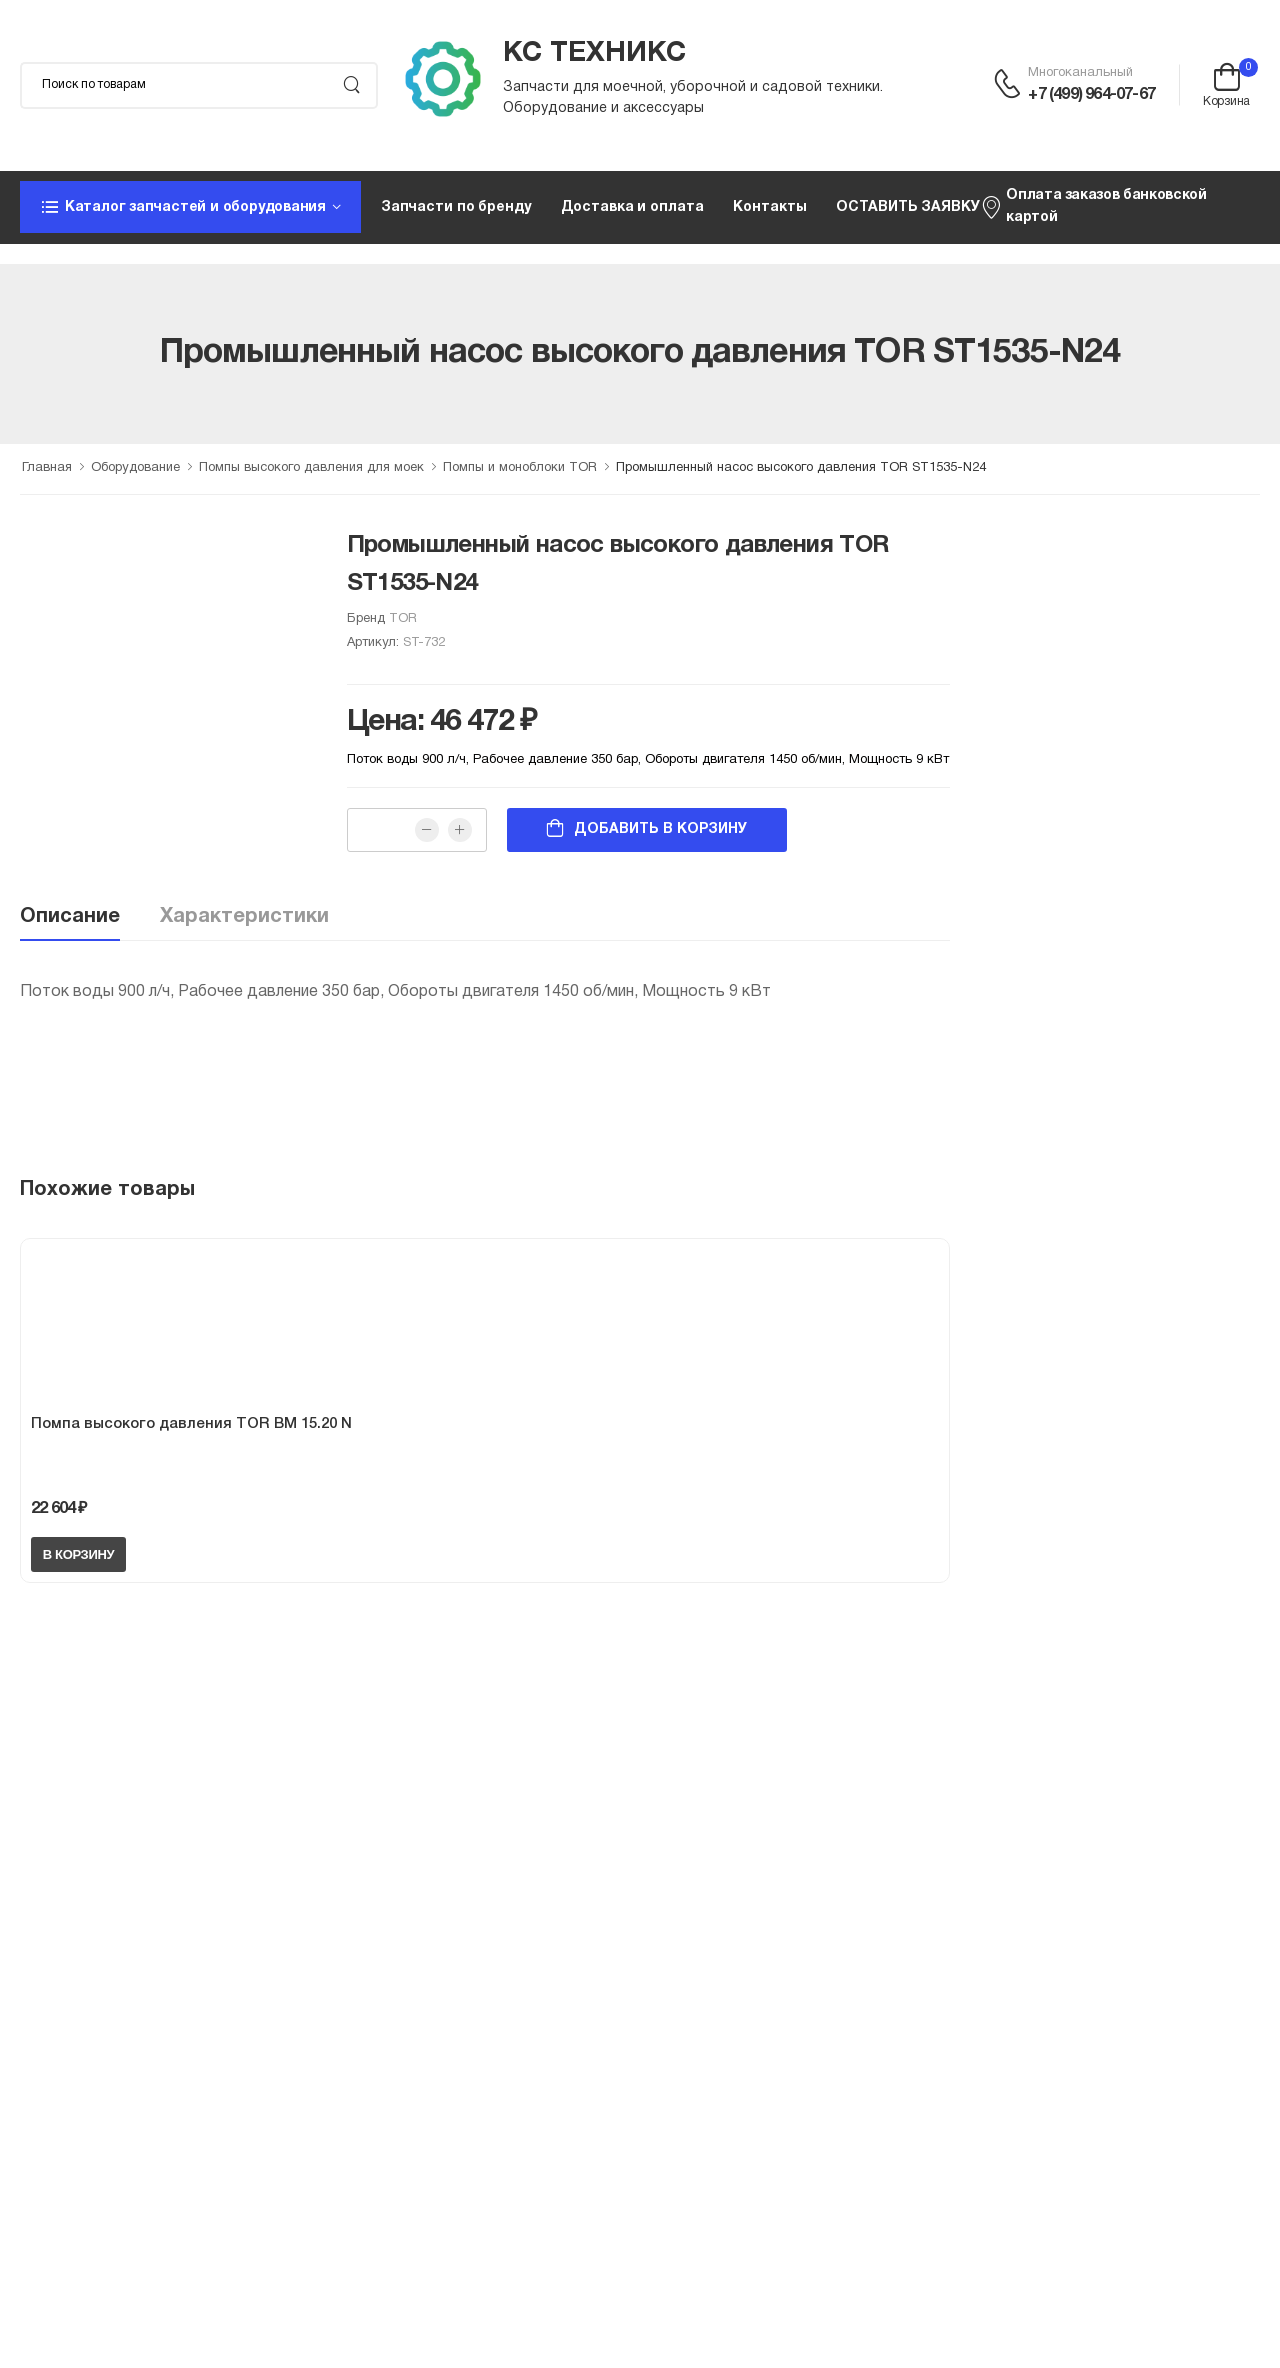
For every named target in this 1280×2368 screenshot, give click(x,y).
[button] (190, 207)
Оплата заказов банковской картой (1093, 206)
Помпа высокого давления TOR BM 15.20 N (191, 1424)
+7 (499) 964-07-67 (1091, 95)
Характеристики (244, 917)
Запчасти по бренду (456, 207)
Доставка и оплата (632, 207)
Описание (70, 917)
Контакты (769, 207)
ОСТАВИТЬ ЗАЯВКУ (907, 207)
